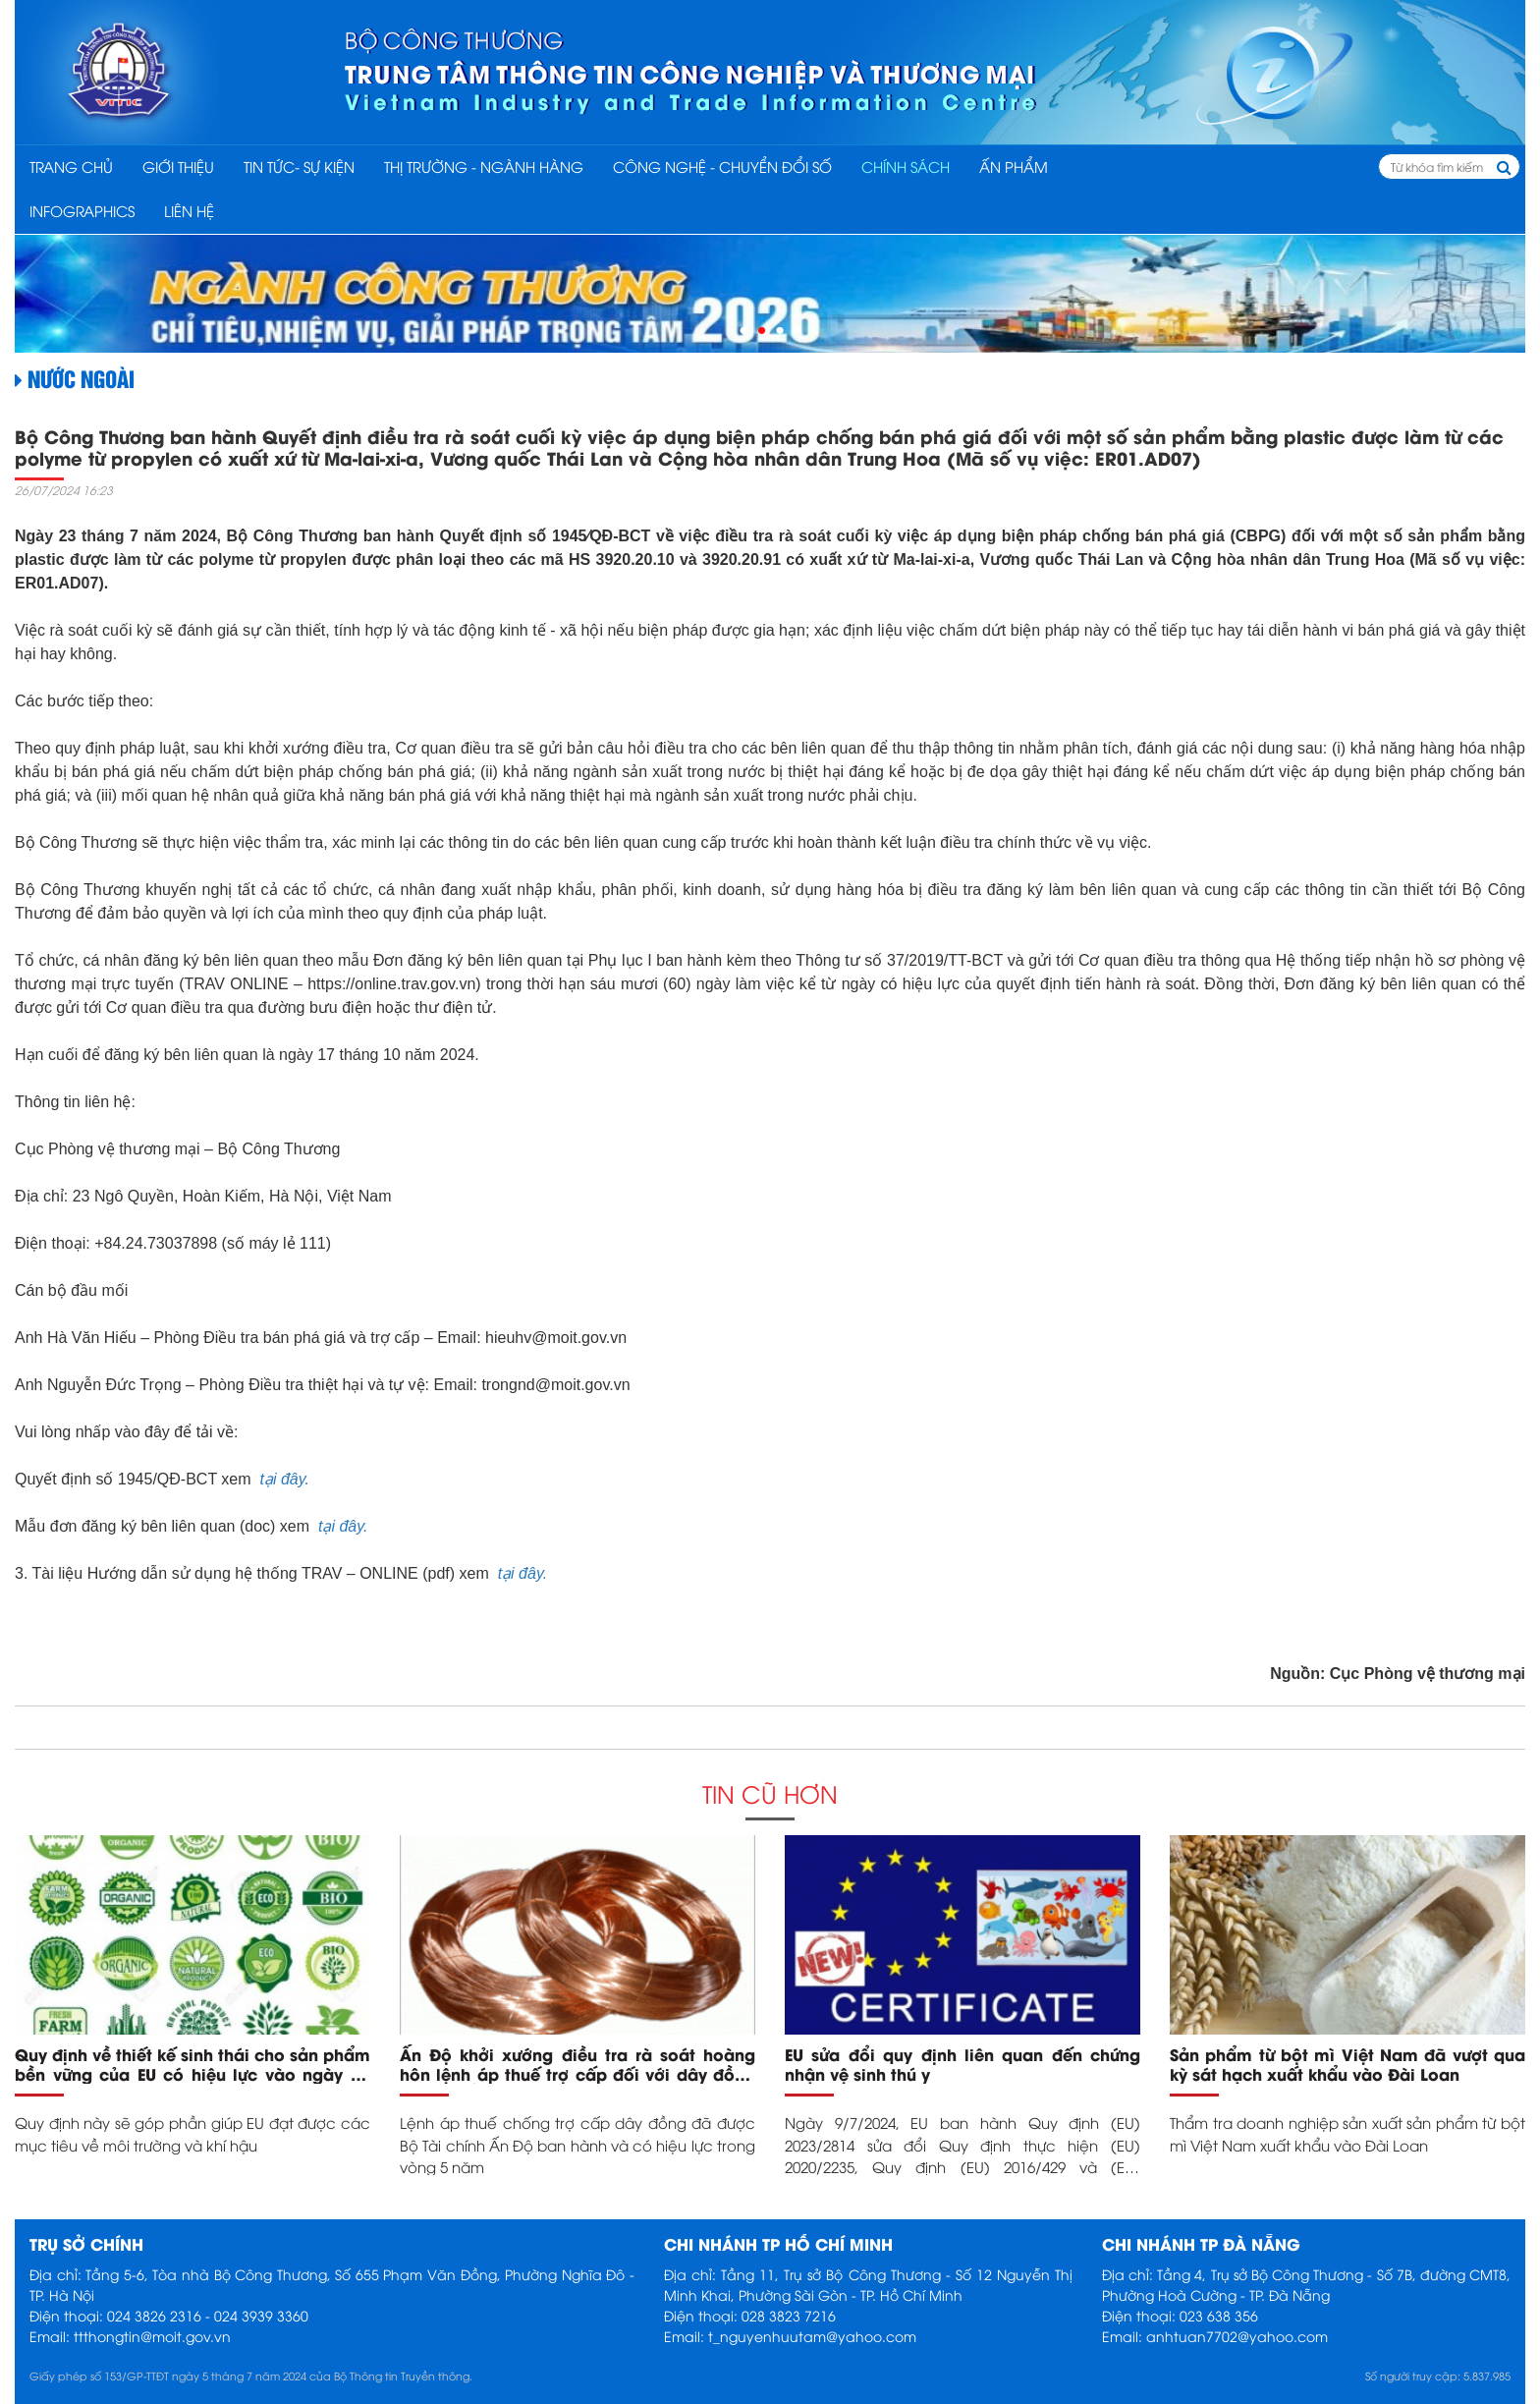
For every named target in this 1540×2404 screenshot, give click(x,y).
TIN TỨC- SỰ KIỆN (299, 166)
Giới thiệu (178, 166)
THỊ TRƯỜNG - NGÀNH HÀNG (483, 166)
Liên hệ (189, 210)
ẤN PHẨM (1013, 166)
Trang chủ (71, 166)
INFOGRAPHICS (82, 210)
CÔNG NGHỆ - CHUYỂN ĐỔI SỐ (722, 166)
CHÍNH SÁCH (905, 166)
